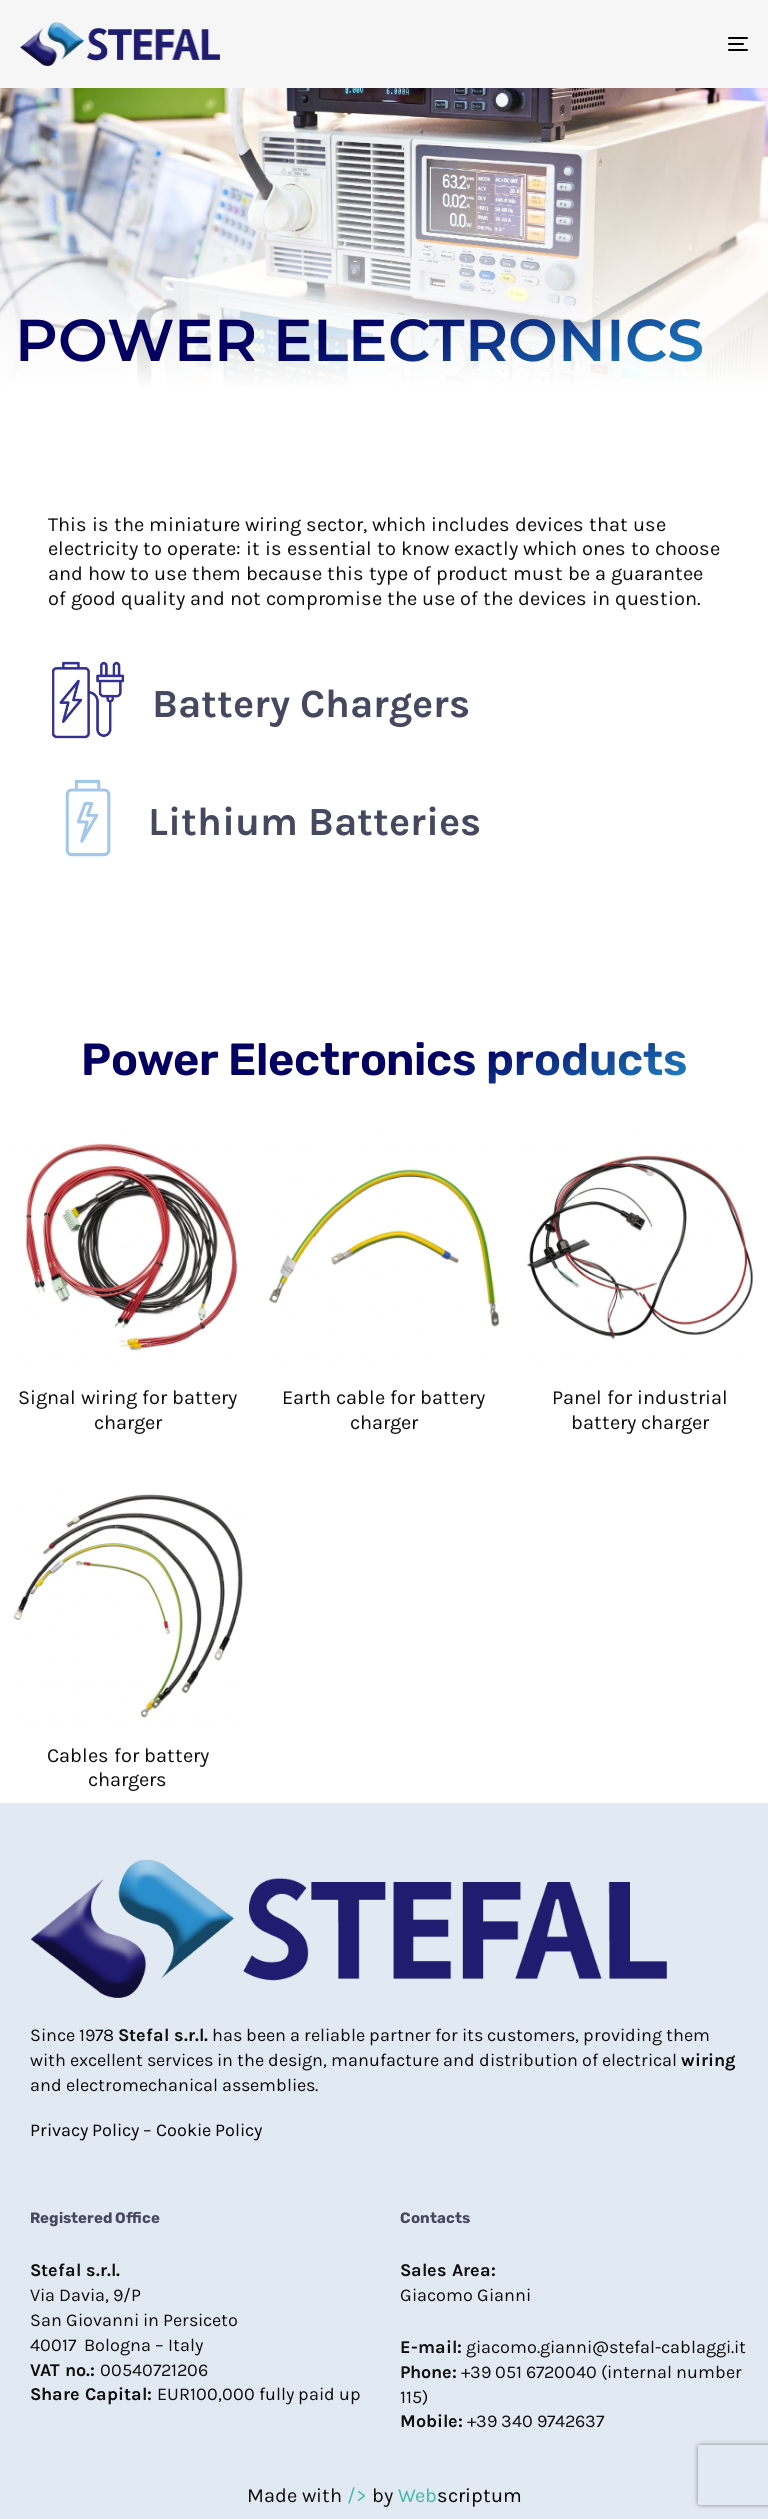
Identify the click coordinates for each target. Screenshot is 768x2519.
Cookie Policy (209, 2130)
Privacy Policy (84, 2130)
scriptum (460, 2495)
